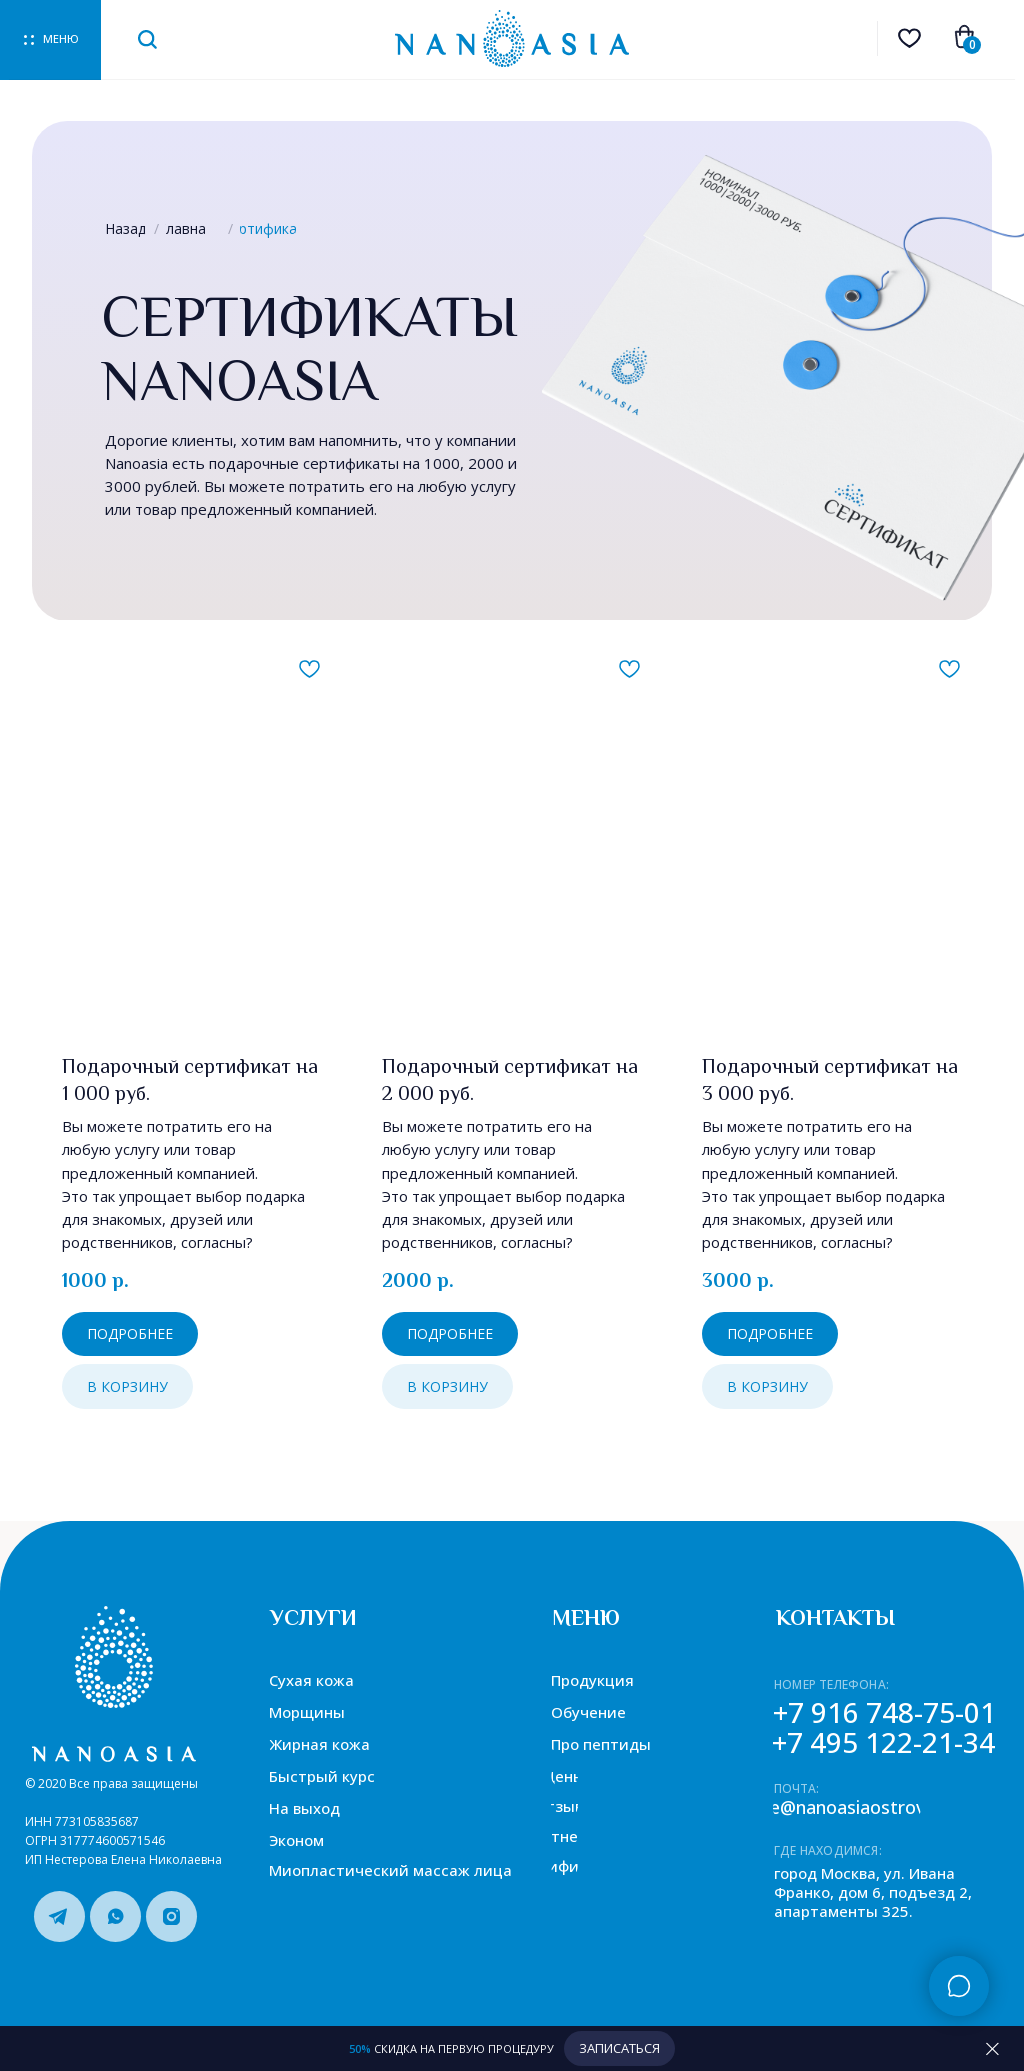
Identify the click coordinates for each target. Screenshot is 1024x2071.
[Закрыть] (992, 2048)
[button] (619, 2048)
